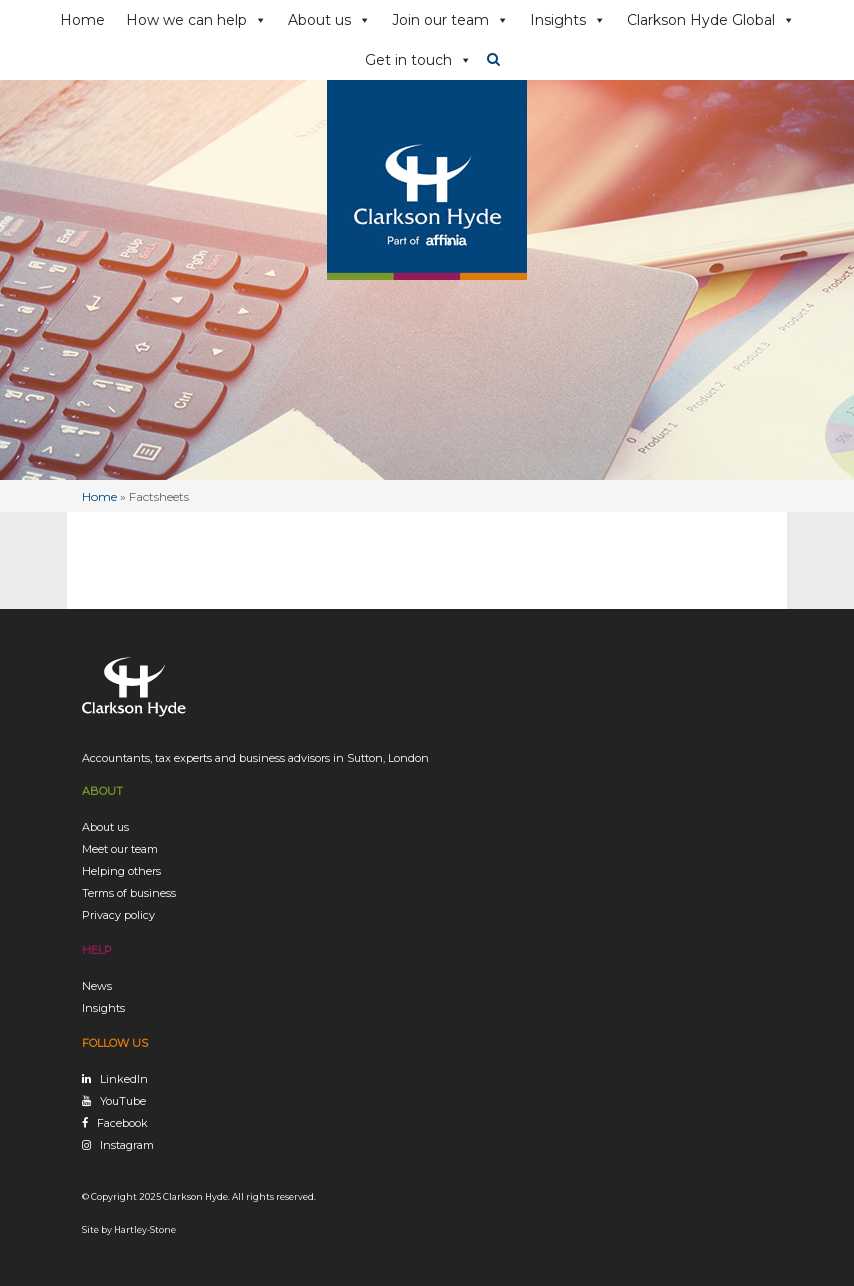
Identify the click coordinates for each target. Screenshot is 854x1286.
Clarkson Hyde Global (711, 20)
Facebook (122, 1123)
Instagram (127, 1145)
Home (82, 20)
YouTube (123, 1101)
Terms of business (129, 893)
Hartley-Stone (145, 1229)
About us (329, 20)
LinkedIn (124, 1079)
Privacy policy (118, 915)
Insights (568, 20)
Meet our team (120, 849)
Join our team (450, 20)
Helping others (121, 871)
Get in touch (418, 60)
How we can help (196, 20)
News (97, 986)
